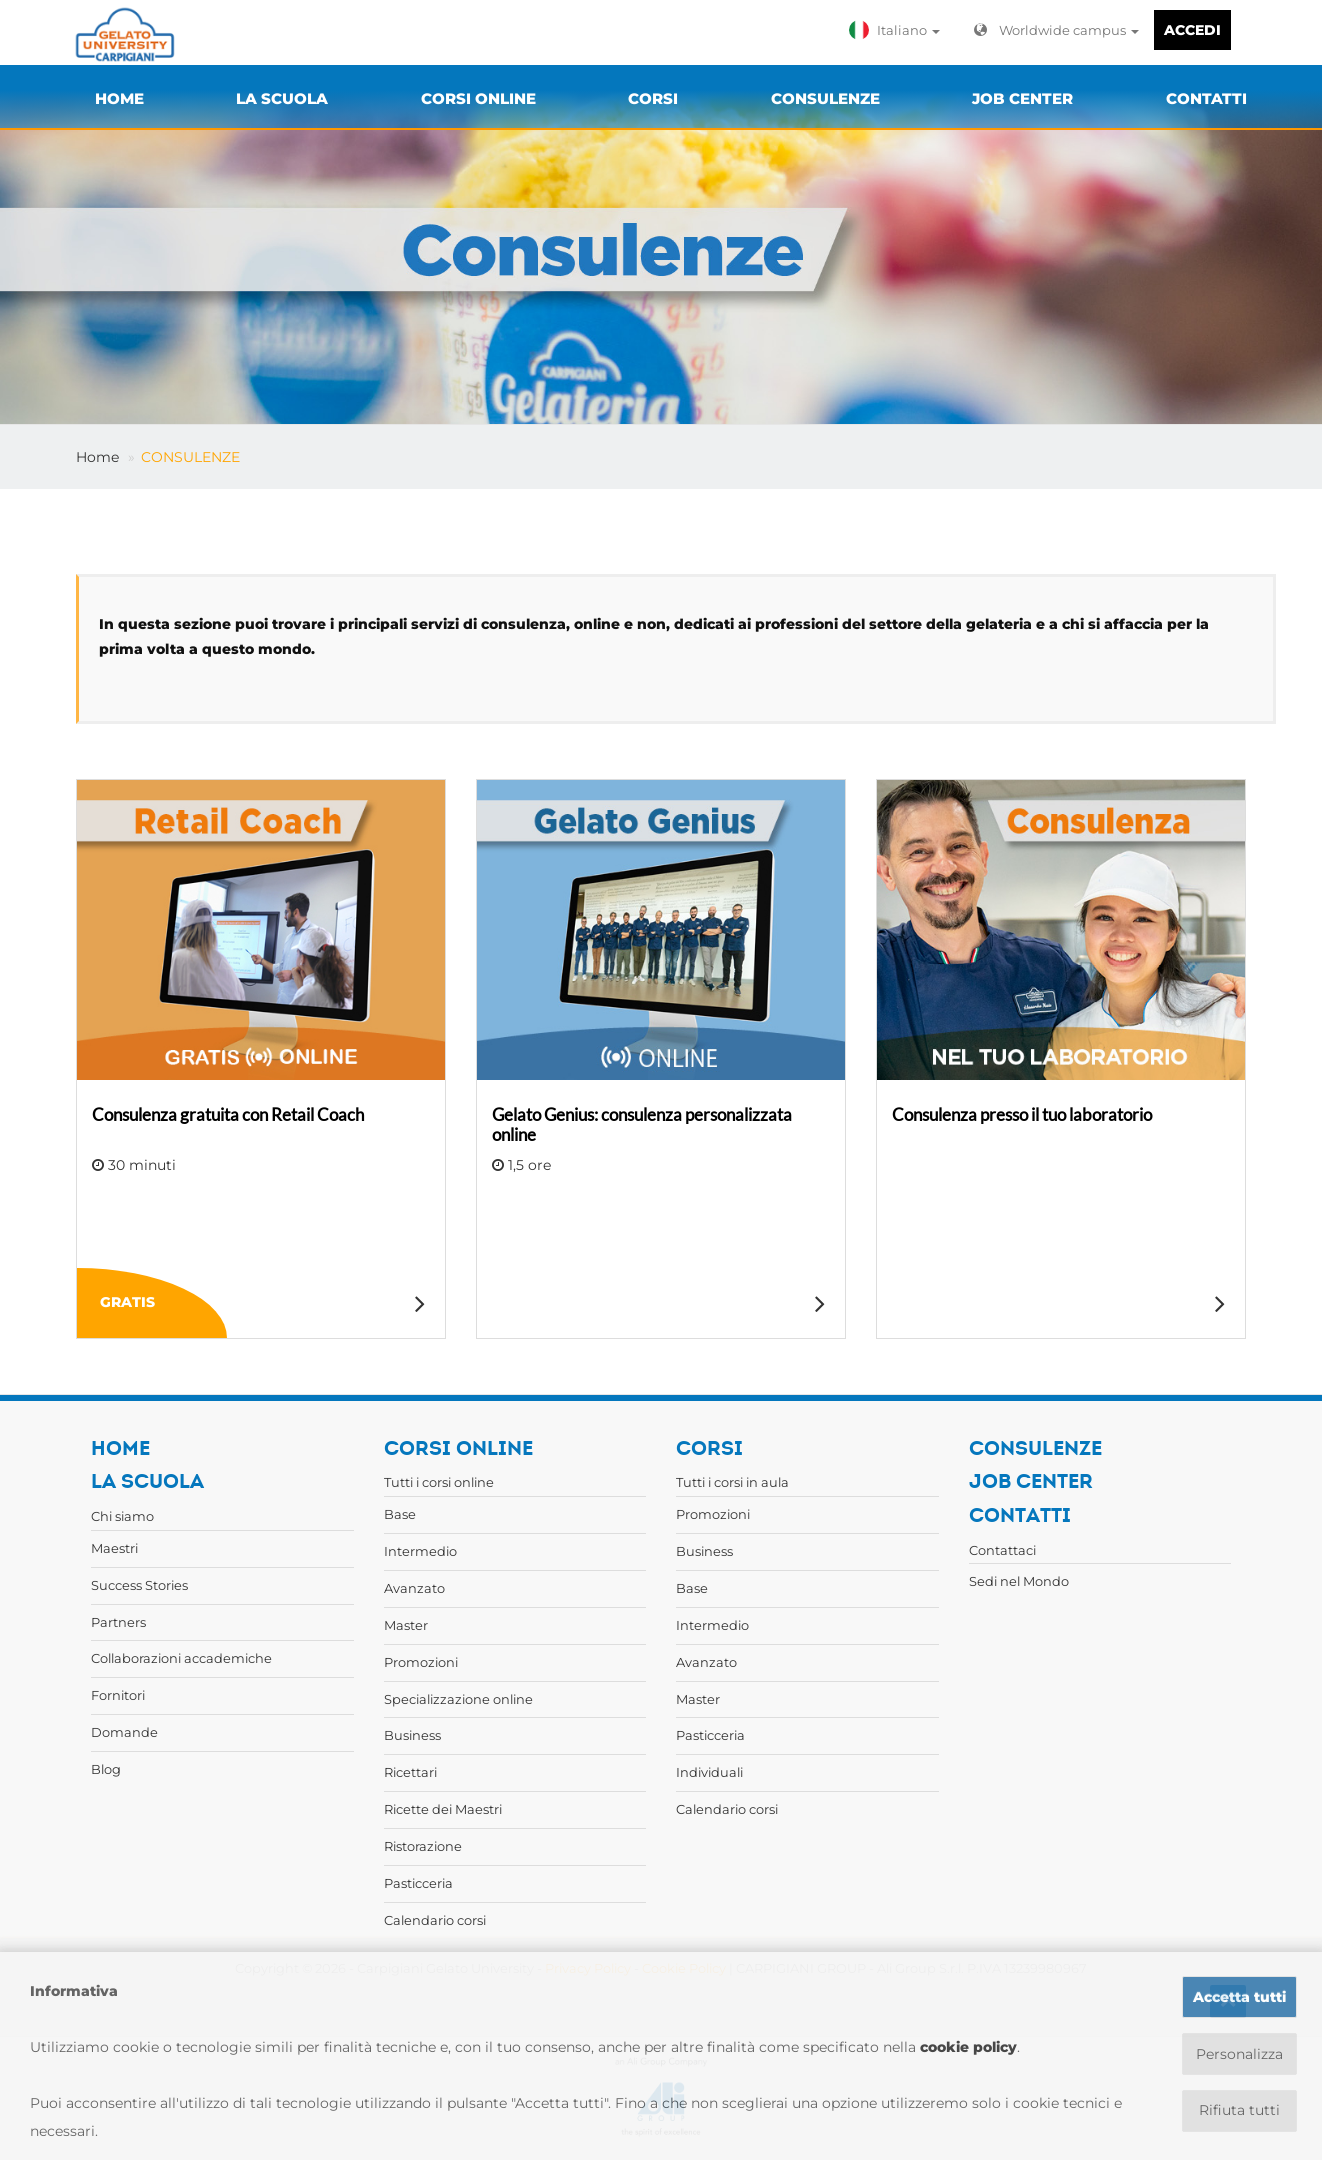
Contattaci (1002, 1550)
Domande (124, 1732)
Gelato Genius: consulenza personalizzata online (642, 1124)
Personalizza (1239, 2054)
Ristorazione (423, 1846)
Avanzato (414, 1588)
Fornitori (118, 1695)
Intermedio (420, 1551)
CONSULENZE (190, 457)
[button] (899, 30)
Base (400, 1514)
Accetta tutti (1239, 1997)
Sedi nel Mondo (1019, 1581)
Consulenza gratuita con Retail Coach (228, 1114)
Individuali (709, 1772)
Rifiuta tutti (1239, 2111)
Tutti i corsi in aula (732, 1482)
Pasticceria (418, 1883)
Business (412, 1735)
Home (97, 457)
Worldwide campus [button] (1056, 30)
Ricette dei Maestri (443, 1809)
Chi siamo (122, 1516)
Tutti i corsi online (439, 1482)
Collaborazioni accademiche (181, 1658)
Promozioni (421, 1662)
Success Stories (139, 1585)
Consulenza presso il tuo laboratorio (1022, 1114)
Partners (118, 1622)
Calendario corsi (435, 1920)
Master (406, 1625)
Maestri (114, 1548)
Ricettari (410, 1772)
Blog (106, 1769)
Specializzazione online (458, 1699)
